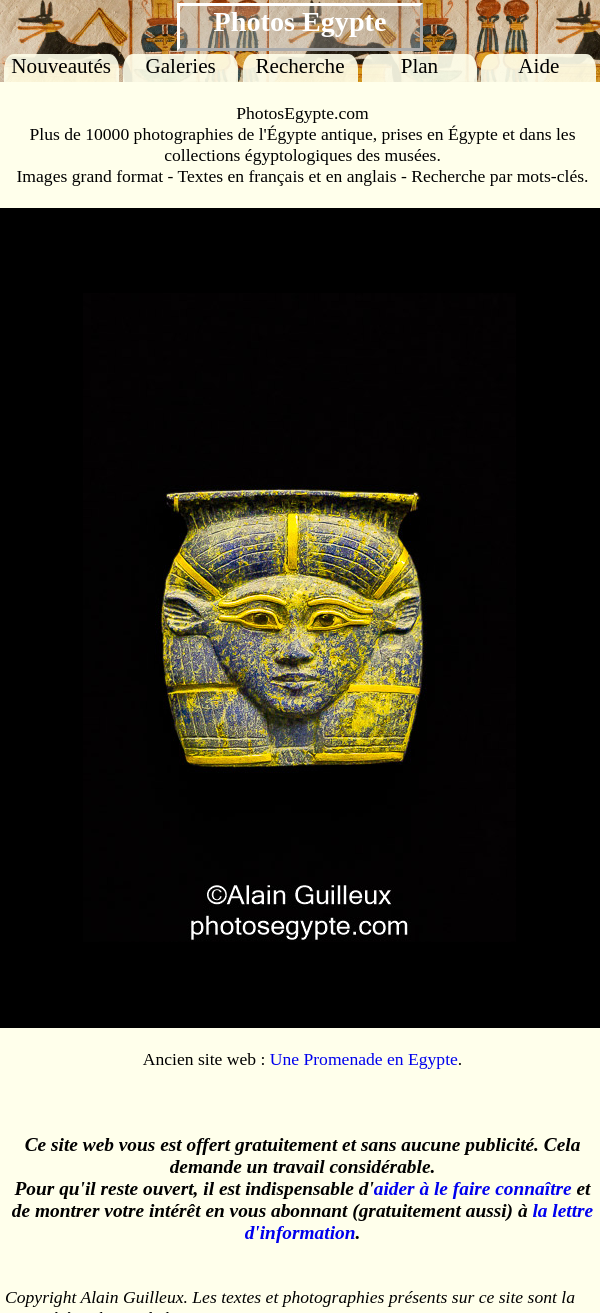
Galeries (180, 66)
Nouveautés (61, 66)
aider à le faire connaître (473, 1188)
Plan (420, 66)
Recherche (299, 66)
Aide (538, 66)
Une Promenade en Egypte (364, 1059)
